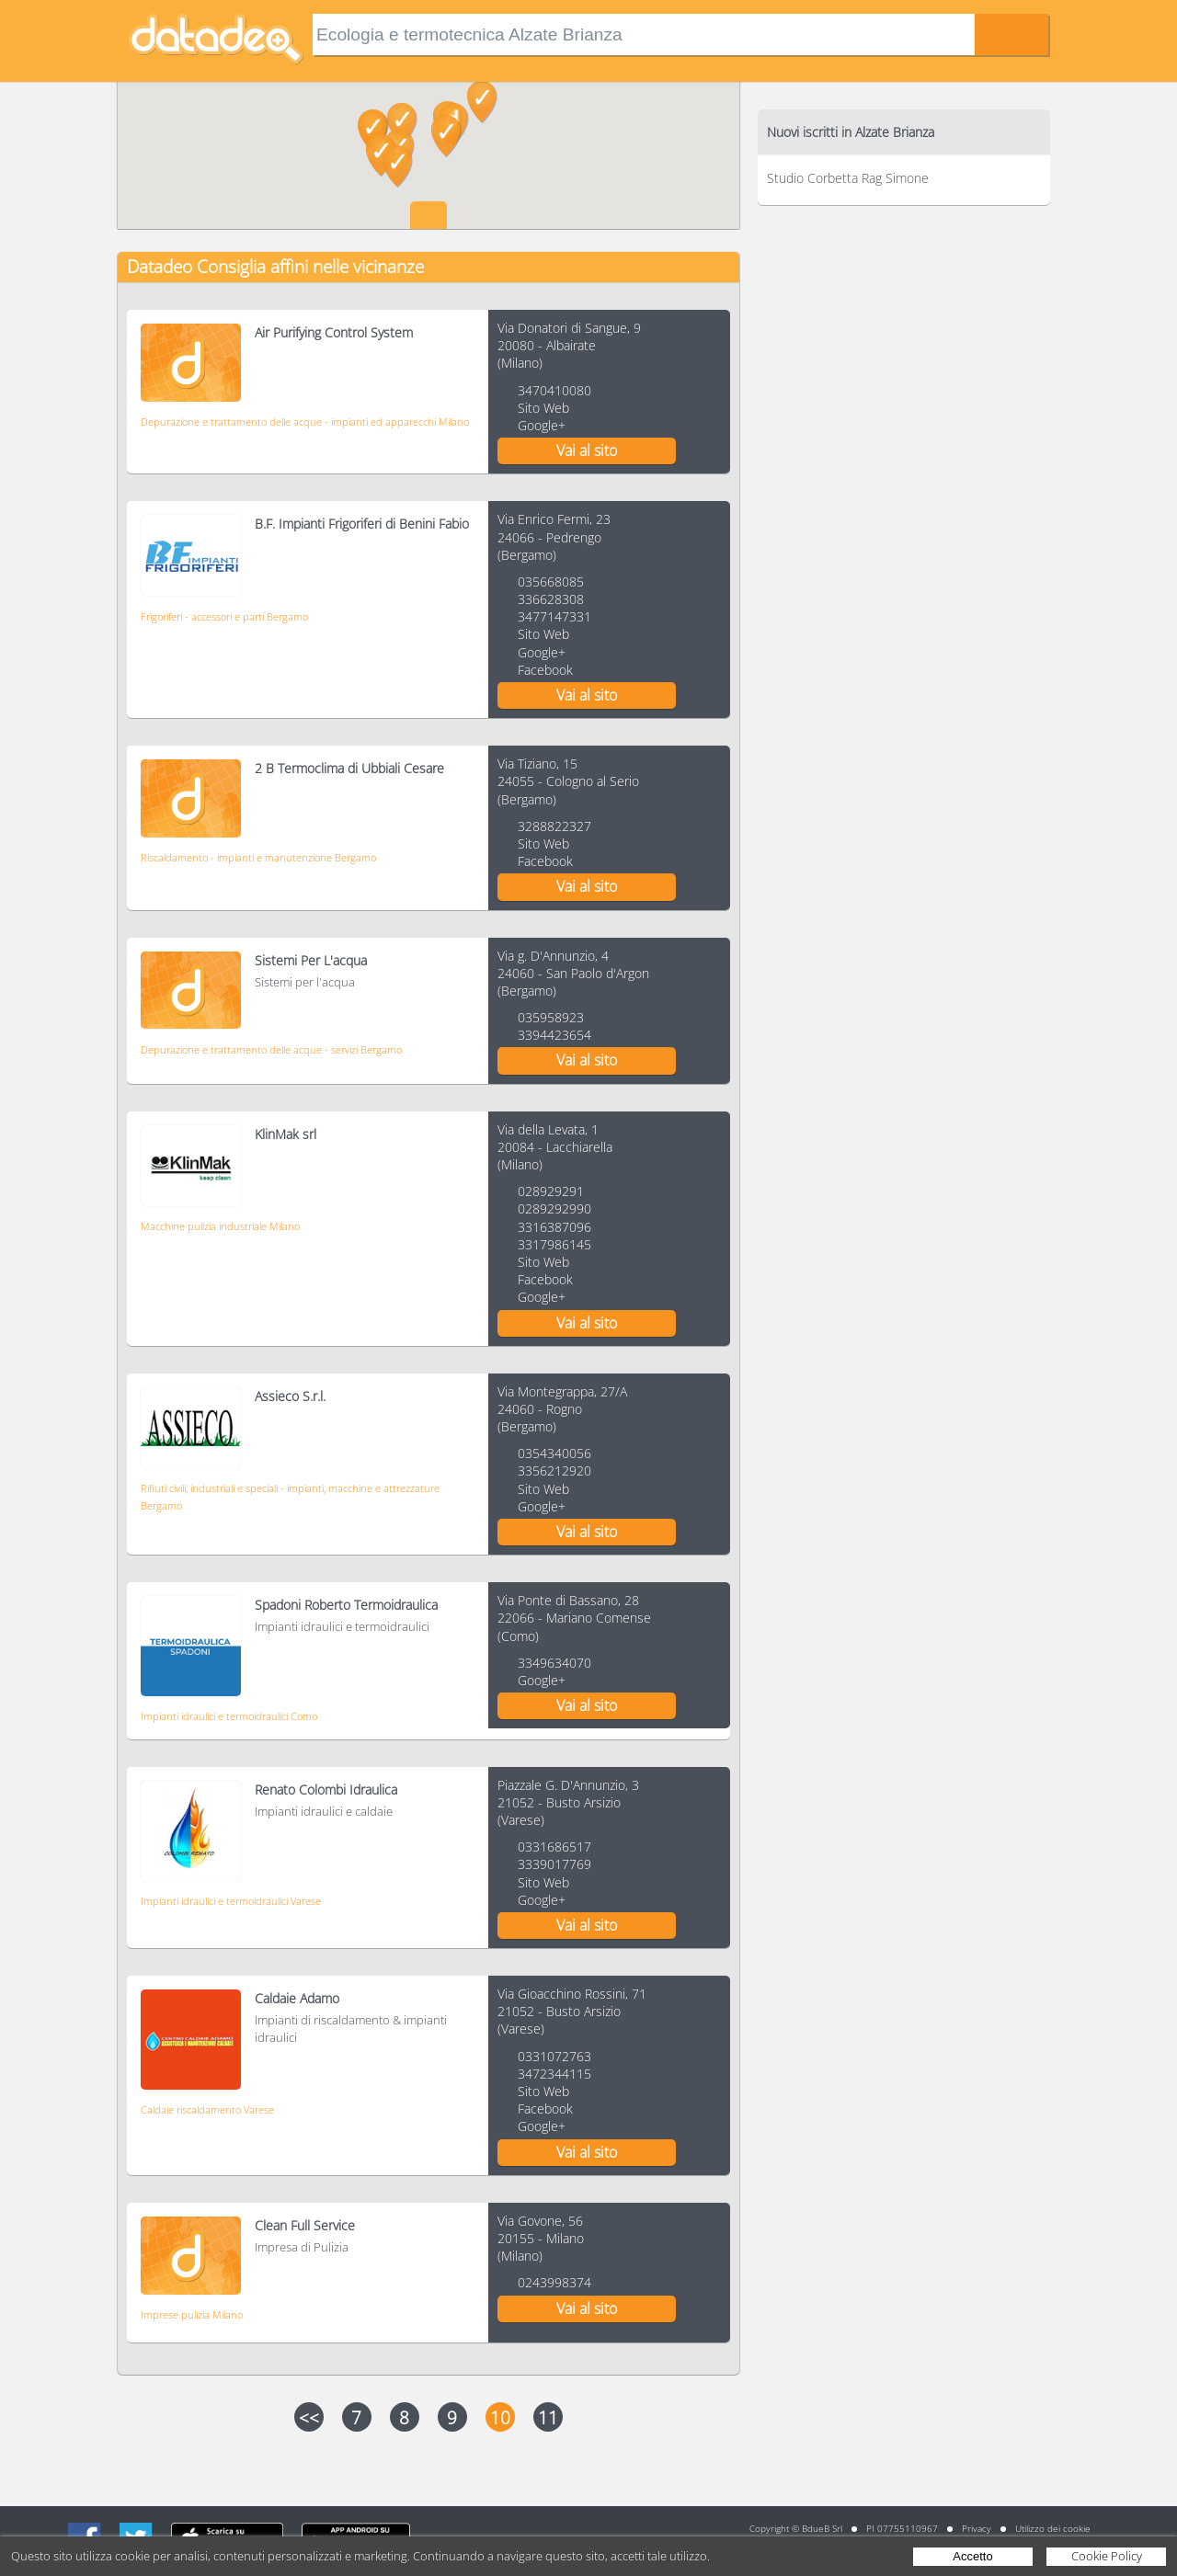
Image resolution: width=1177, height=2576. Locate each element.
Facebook (545, 669)
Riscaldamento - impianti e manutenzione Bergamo (258, 857)
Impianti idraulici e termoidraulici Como (229, 1716)
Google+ (542, 425)
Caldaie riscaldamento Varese (207, 2109)
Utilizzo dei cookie (1053, 2528)
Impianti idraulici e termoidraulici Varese (231, 1901)
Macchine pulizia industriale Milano (220, 1226)
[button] (381, 155)
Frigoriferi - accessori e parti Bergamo (224, 616)
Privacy (976, 2528)
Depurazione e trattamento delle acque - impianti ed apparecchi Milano (305, 421)
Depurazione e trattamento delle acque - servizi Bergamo (271, 1049)
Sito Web (543, 407)
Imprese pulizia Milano (192, 2314)
